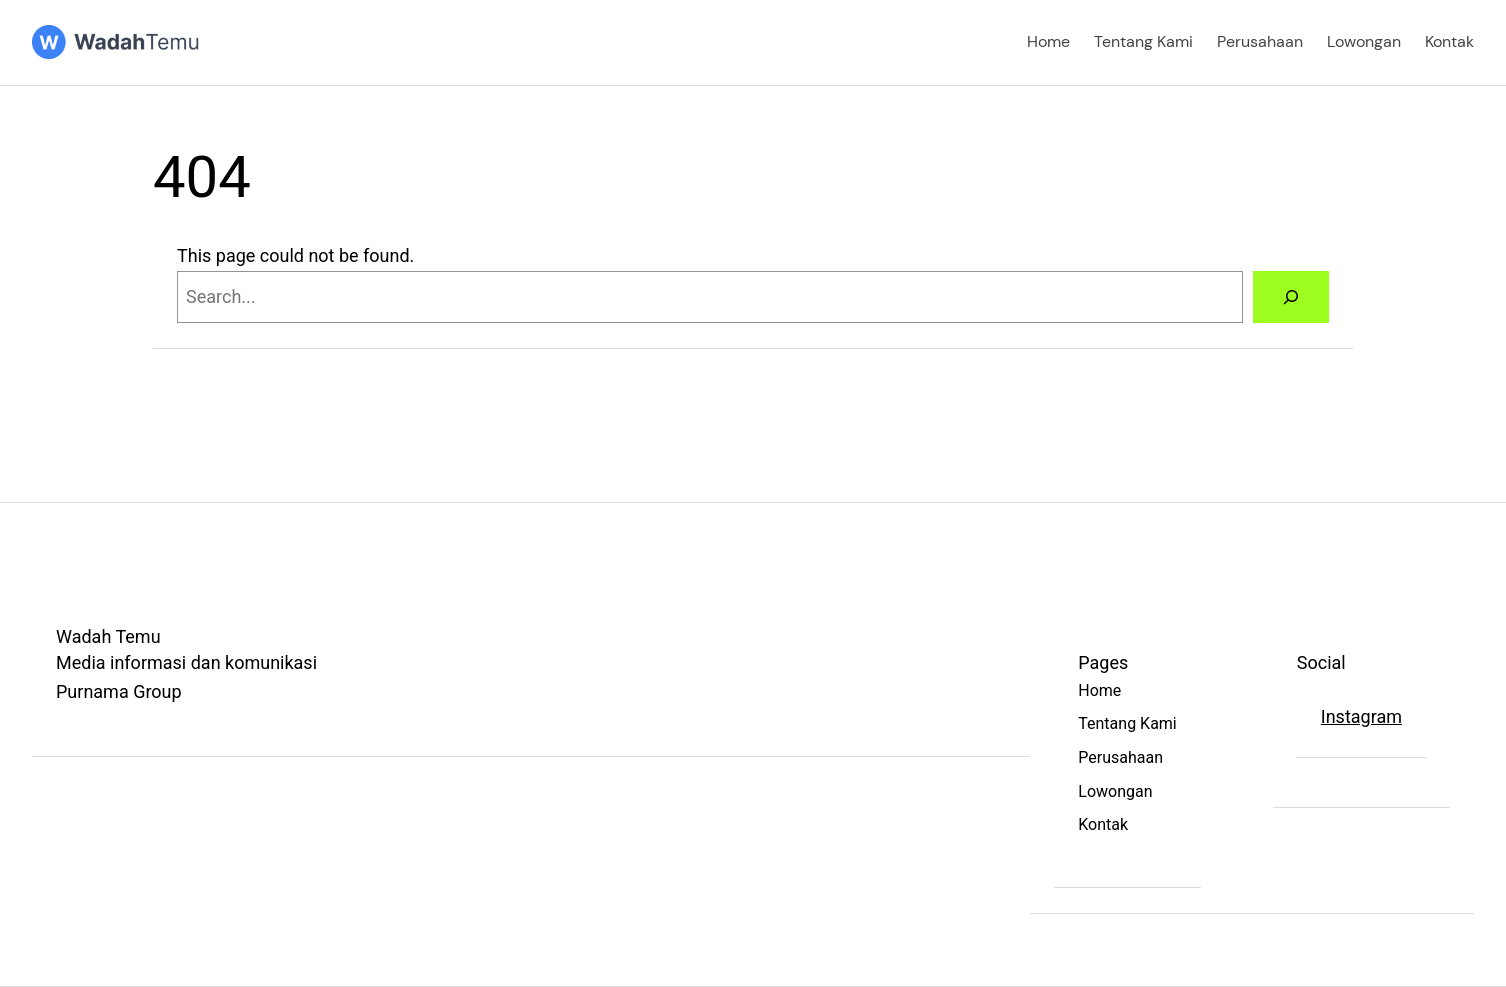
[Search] (1291, 297)
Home (1048, 41)
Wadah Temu (108, 636)
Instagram (1361, 716)
